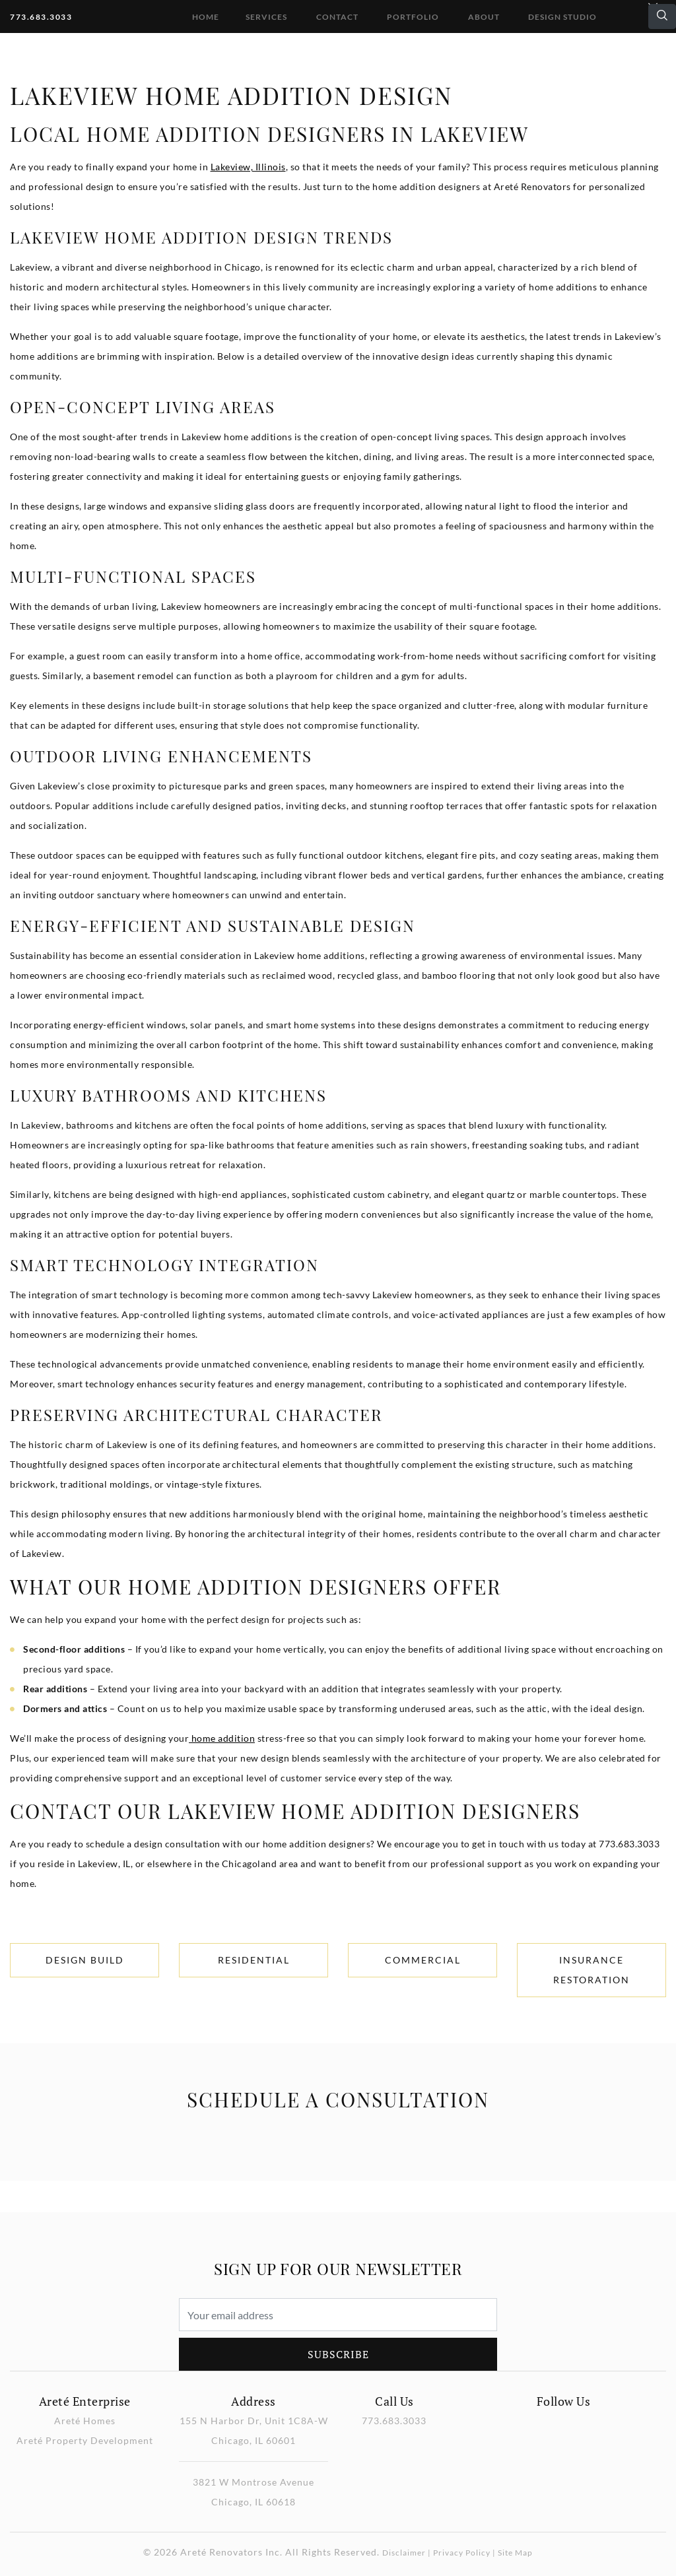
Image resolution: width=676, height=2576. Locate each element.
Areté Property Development (85, 2440)
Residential (254, 1959)
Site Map (515, 2553)
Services (266, 17)
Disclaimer (404, 2553)
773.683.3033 (41, 17)
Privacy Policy (461, 2553)
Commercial (423, 1959)
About (484, 17)
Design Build (85, 1959)
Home (205, 17)
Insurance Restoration (591, 1969)
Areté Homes (85, 2420)
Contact (337, 17)
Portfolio (413, 17)
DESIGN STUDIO (562, 17)
